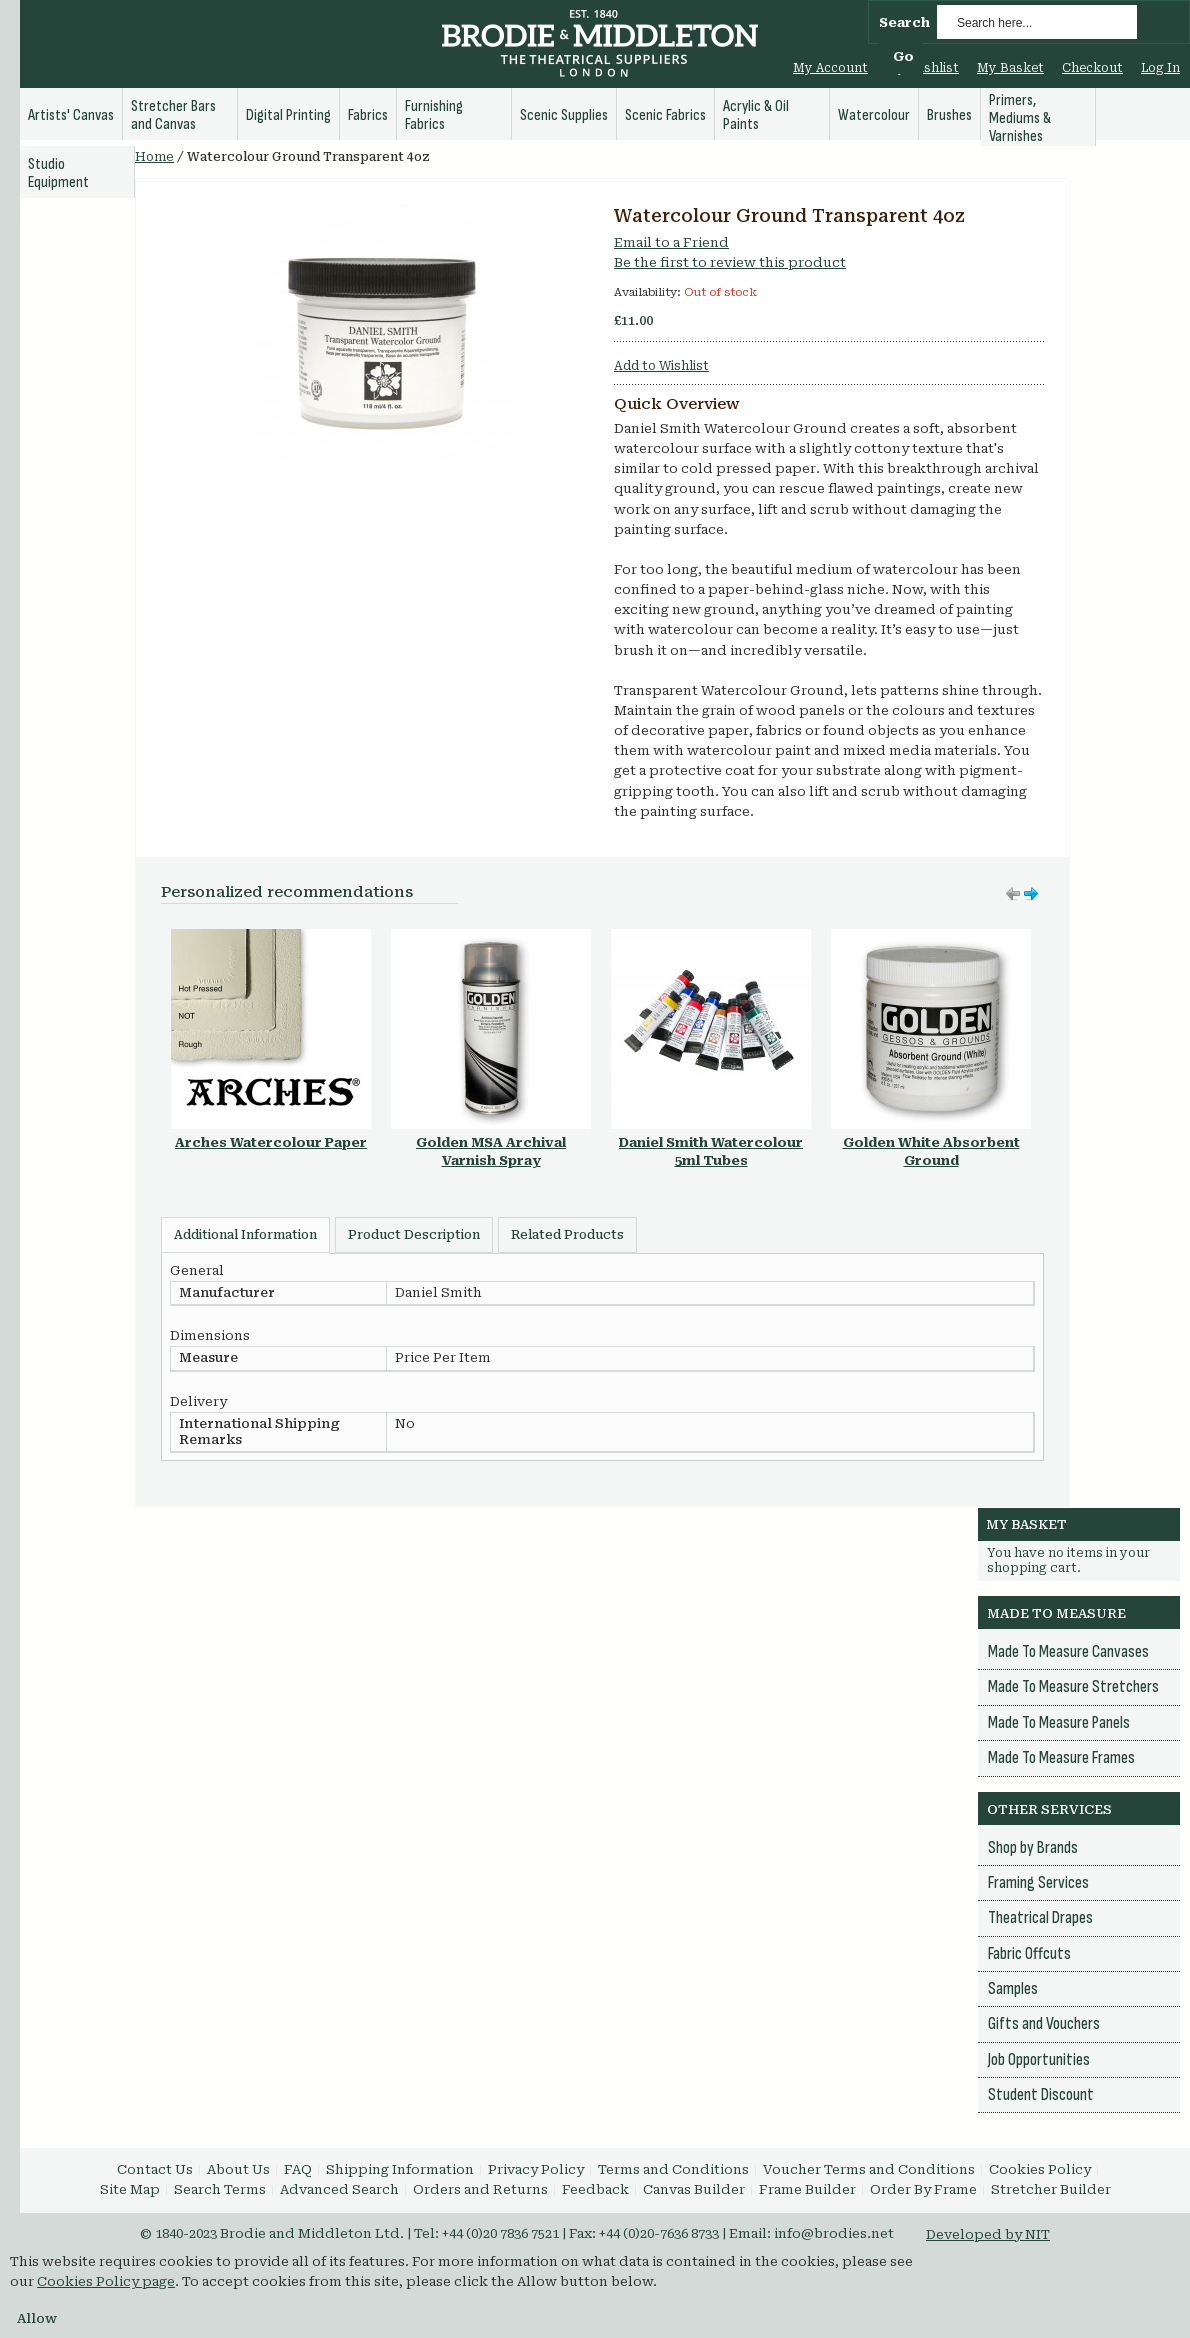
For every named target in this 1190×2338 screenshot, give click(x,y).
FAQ (298, 2169)
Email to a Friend (671, 242)
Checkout (1092, 68)
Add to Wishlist (661, 366)
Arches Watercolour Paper (271, 1142)
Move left (1031, 894)
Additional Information (245, 1235)
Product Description (414, 1235)
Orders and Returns (480, 2189)
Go (903, 56)
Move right (1013, 894)
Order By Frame (923, 2189)
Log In (1160, 68)
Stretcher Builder (1051, 2189)
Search (904, 22)
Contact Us (155, 2169)
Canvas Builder (694, 2189)
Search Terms (220, 2189)
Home (154, 157)
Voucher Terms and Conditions (869, 2169)
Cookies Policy (1040, 2169)
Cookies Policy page (106, 2281)
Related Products (567, 1235)
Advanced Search (339, 2189)
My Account (830, 68)
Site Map (130, 2189)
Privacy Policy (536, 2169)
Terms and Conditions (673, 2169)
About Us (238, 2169)
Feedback (595, 2189)
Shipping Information (400, 2169)
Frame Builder (807, 2189)
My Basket (1010, 68)
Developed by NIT (988, 2234)
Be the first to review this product (730, 262)
